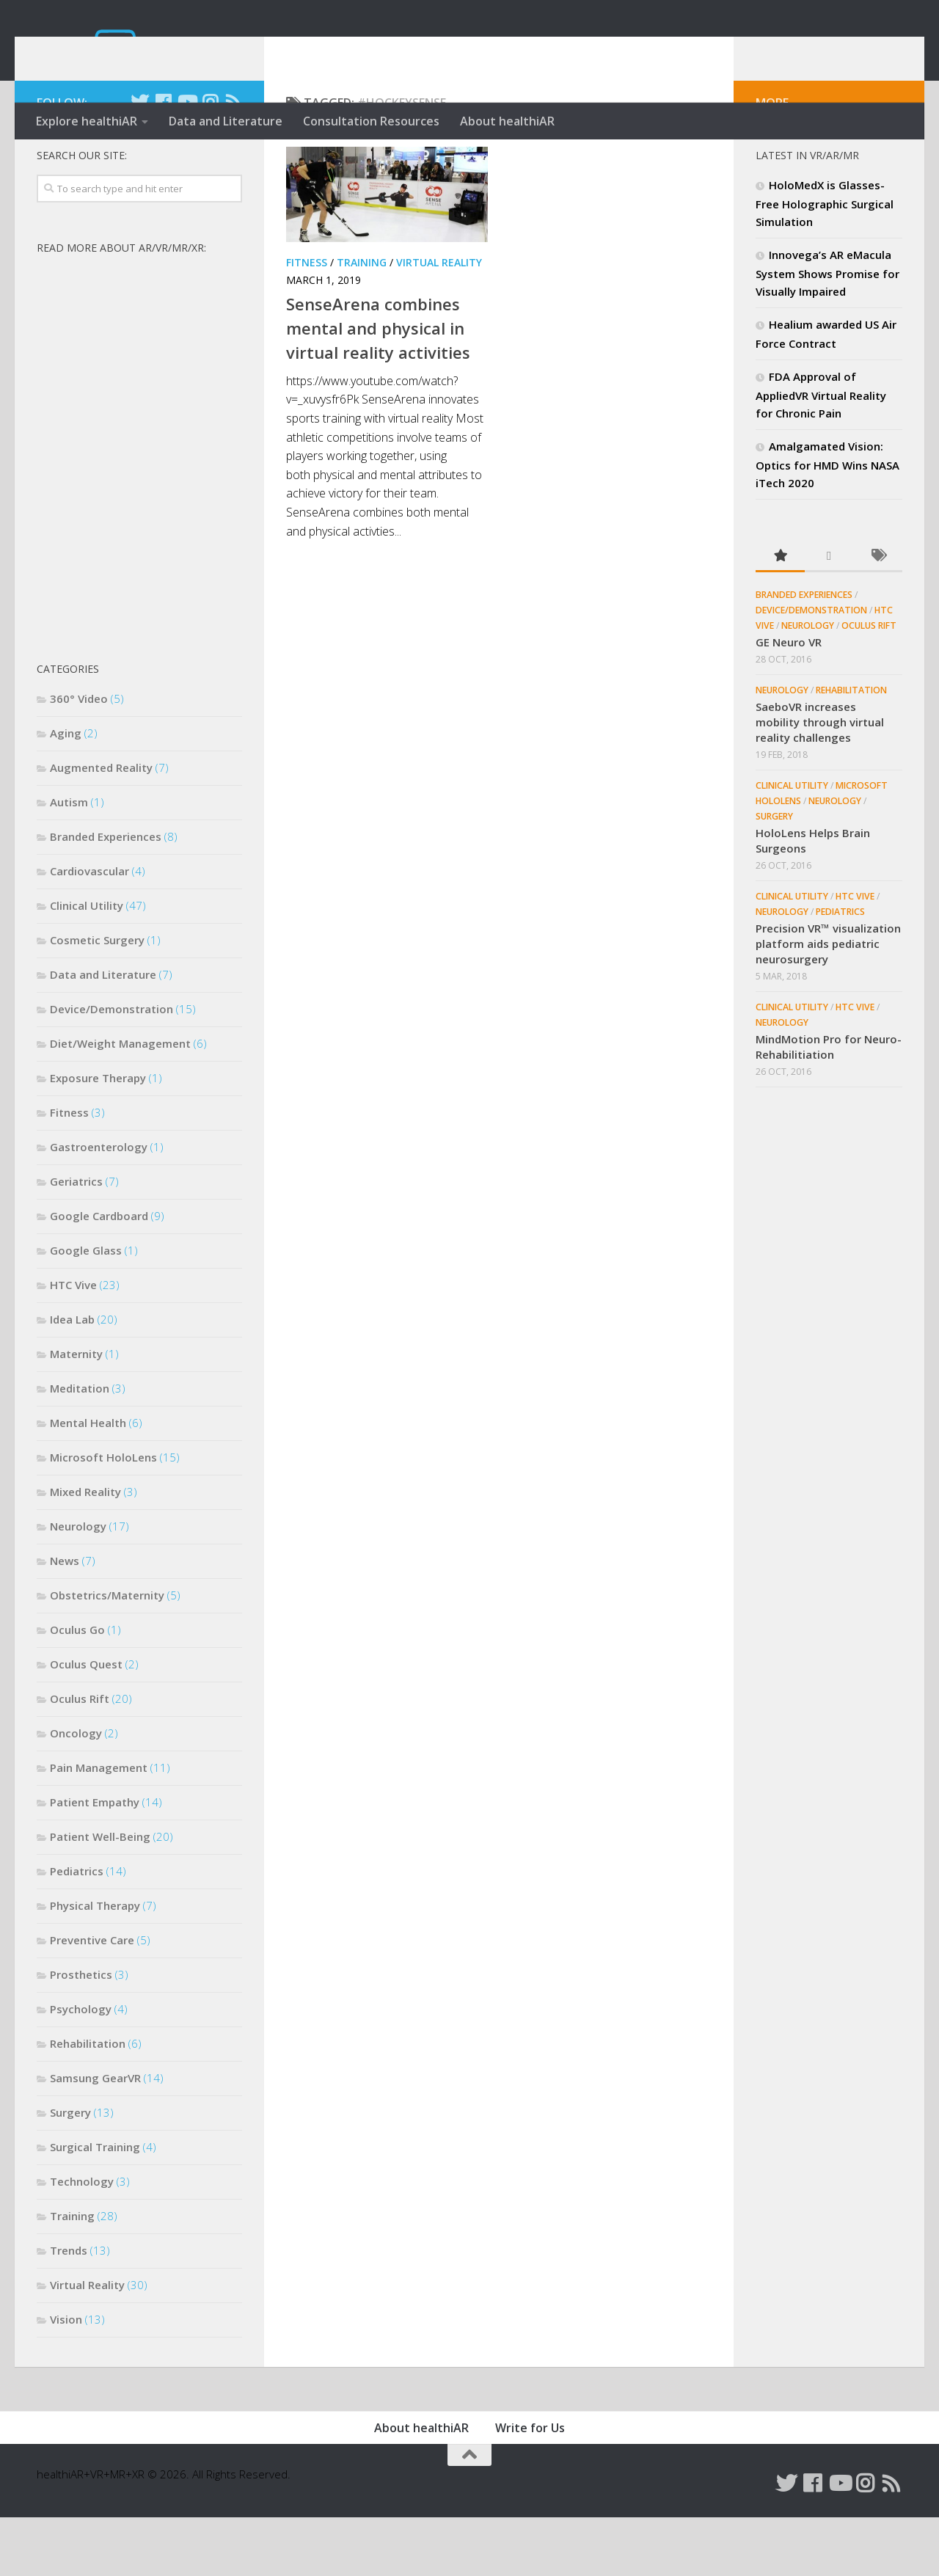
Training (362, 321)
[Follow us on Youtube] (186, 160)
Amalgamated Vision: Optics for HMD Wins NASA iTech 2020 (827, 523)
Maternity (76, 1412)
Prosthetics (81, 2033)
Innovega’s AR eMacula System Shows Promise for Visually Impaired (827, 331)
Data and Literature (225, 121)
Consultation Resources (371, 121)
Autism (69, 860)
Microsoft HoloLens (103, 1515)
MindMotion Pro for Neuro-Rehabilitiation (829, 1105)
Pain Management (98, 1826)
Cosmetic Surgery (97, 998)
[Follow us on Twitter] (139, 160)
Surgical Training (95, 2205)
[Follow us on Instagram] (210, 160)
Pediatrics (76, 1929)
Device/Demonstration (111, 1067)
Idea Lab (72, 1378)
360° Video (79, 757)
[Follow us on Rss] (233, 160)
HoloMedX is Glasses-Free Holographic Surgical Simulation (825, 262)
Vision (66, 2378)
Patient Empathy (94, 1860)
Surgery (70, 2171)
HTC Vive (73, 1343)
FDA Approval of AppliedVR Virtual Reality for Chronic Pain (821, 453)
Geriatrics (76, 1240)
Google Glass (86, 1309)
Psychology (81, 2067)
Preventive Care (92, 1998)
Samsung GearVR (95, 2136)
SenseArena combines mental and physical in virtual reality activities (378, 386)
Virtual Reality (439, 321)
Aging (65, 791)
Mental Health (88, 1481)
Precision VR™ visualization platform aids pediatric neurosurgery (828, 1002)
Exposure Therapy (98, 1136)
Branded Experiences (105, 895)
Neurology (78, 1584)
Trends (68, 2309)
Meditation (79, 1447)
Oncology (76, 1791)
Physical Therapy (95, 1964)
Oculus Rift (79, 1757)
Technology (82, 2240)
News (64, 1619)
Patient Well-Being (100, 1895)
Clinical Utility (86, 964)
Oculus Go (77, 1688)
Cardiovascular (89, 929)
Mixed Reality (85, 1550)
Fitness (306, 321)
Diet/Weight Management (120, 1102)
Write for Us (530, 2486)
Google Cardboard (99, 1274)
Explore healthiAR (86, 121)
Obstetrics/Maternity (107, 1653)
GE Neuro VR (789, 700)
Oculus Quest (86, 1722)
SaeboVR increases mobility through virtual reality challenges (820, 780)
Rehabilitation (87, 2102)
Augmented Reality (101, 826)
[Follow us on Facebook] (163, 160)
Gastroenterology (98, 1205)
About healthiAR (507, 121)
